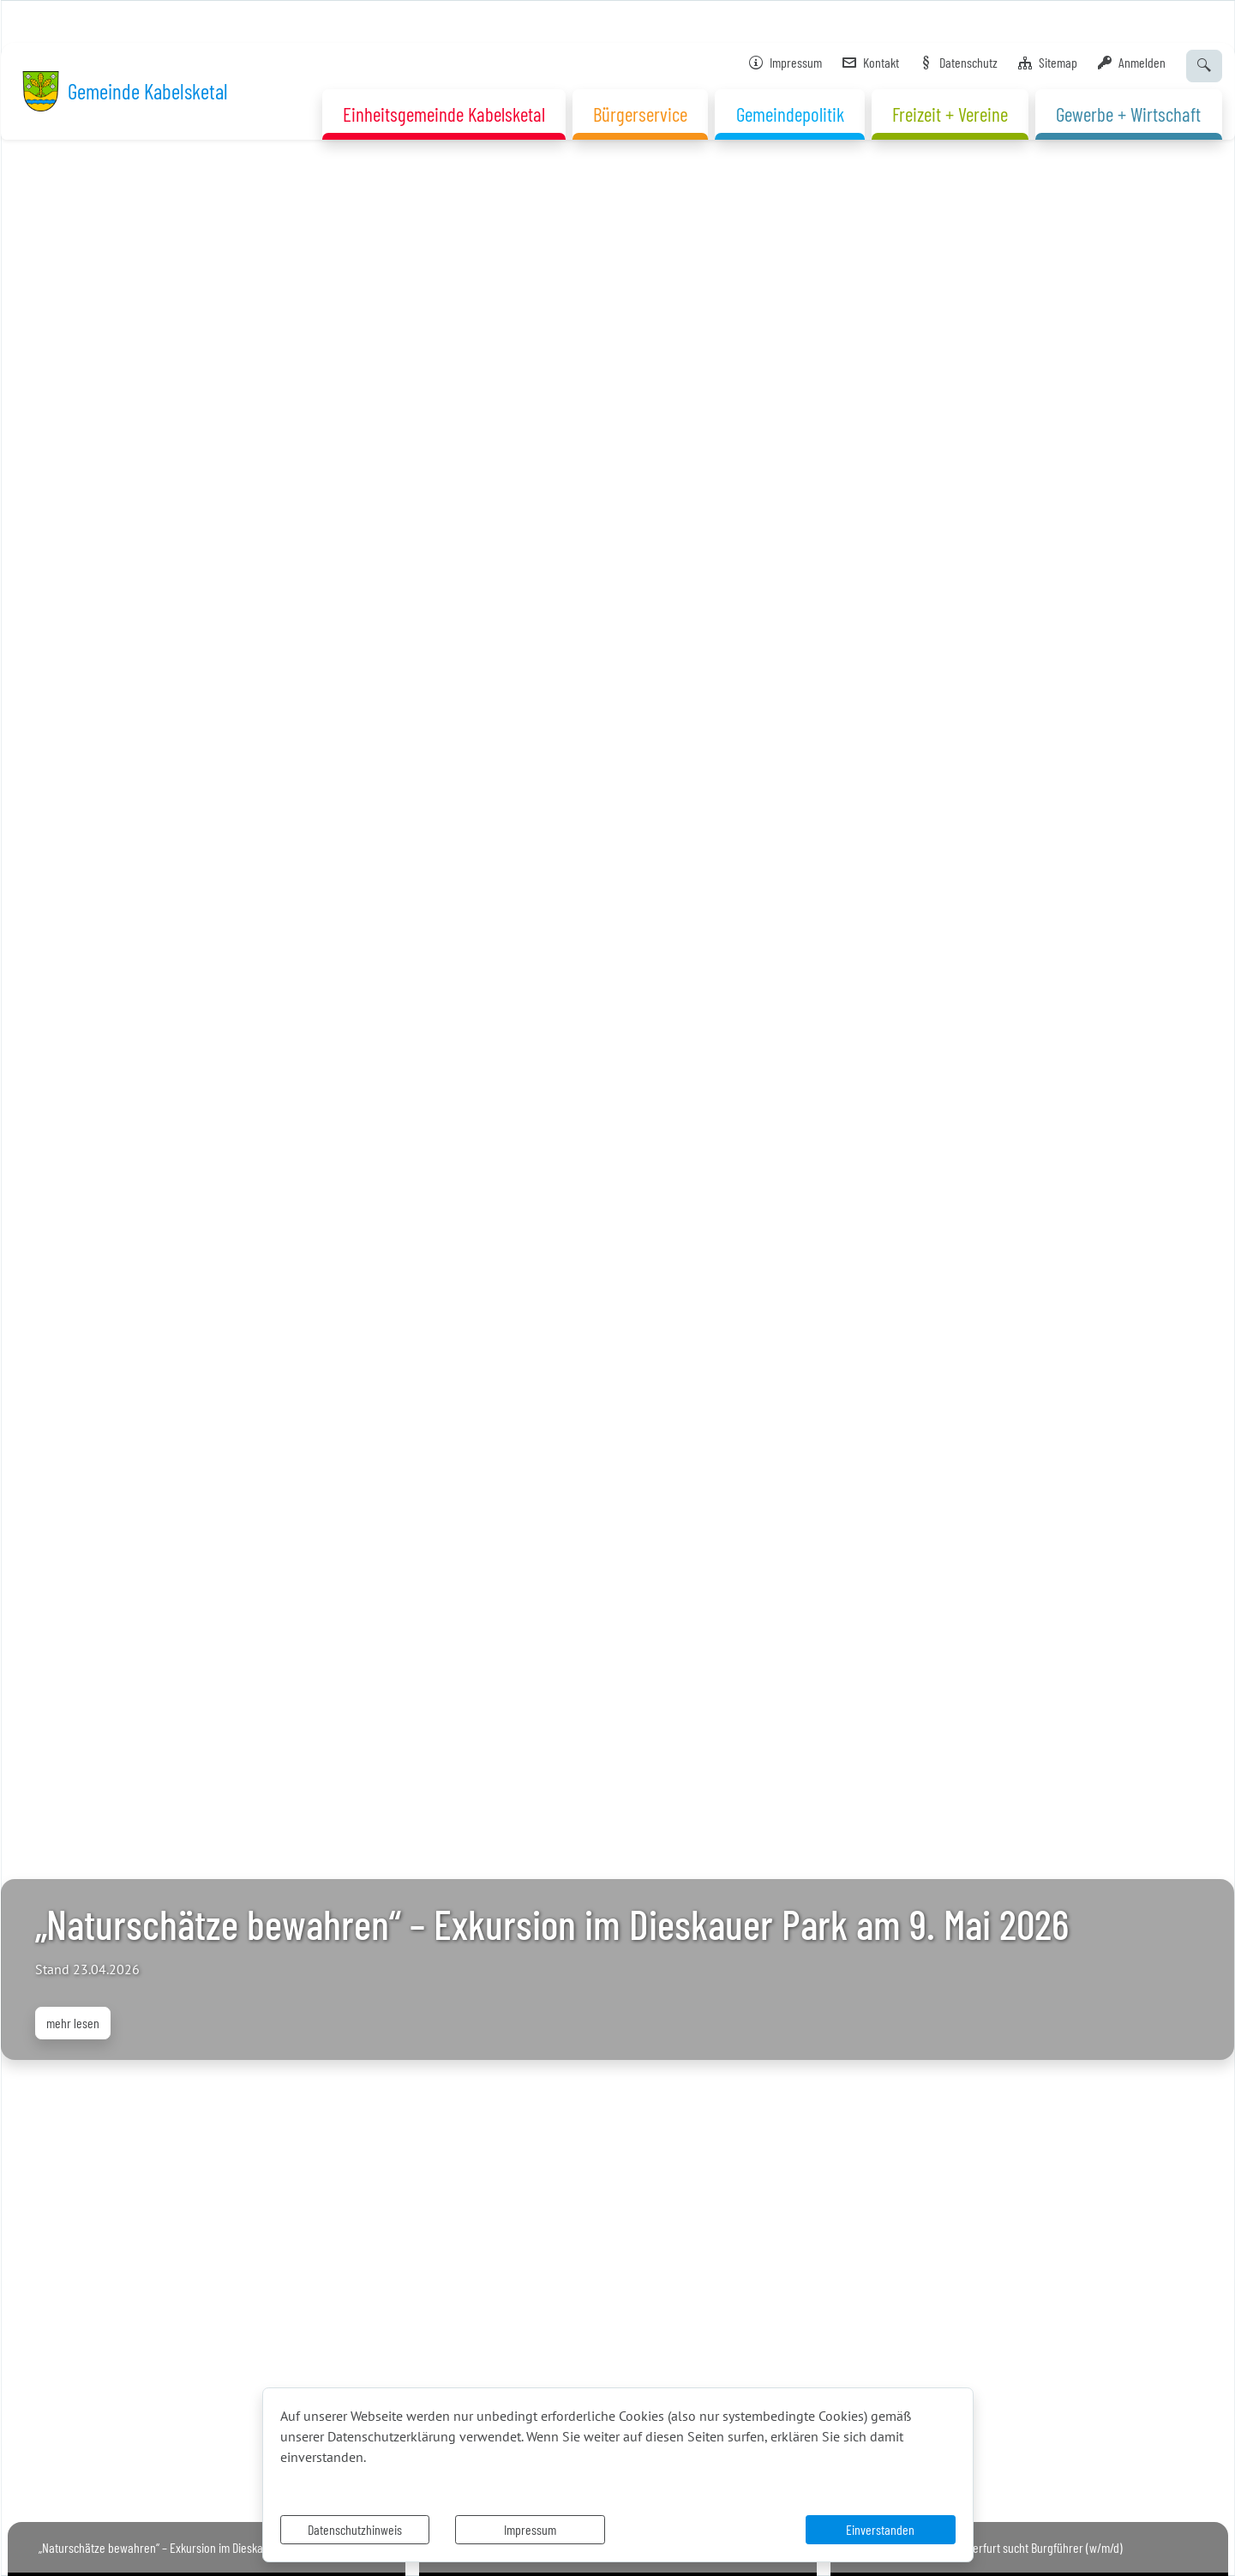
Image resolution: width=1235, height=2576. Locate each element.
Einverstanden (880, 2529)
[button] (92, 1288)
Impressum (530, 2529)
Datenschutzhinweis (355, 2529)
